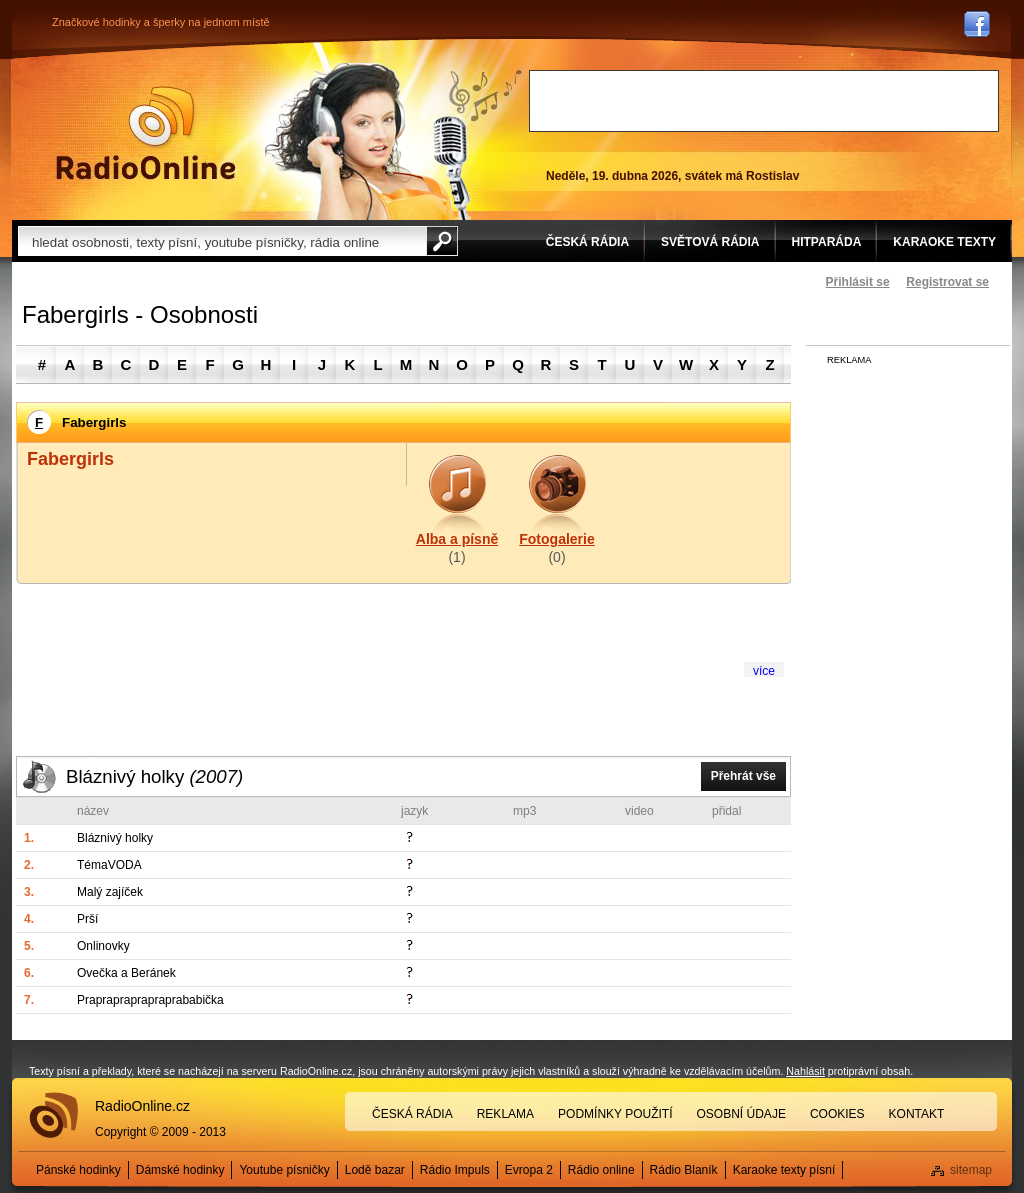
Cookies (837, 1114)
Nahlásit (805, 1071)
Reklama (505, 1114)
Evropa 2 (529, 1170)
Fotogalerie (556, 539)
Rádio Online (146, 133)
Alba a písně (457, 539)
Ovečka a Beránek (126, 973)
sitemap (971, 1170)
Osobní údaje (741, 1114)
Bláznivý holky (154, 776)
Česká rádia (412, 1114)
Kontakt (917, 1114)
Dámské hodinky (180, 1170)
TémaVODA (109, 865)
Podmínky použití (615, 1114)
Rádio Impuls (455, 1170)
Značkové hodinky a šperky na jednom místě (161, 22)
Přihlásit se (858, 282)
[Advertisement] (764, 101)
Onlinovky (103, 946)
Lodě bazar (375, 1170)
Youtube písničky (284, 1170)
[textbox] (222, 241)
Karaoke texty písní (784, 1170)
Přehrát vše (743, 776)
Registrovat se (947, 282)
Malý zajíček (110, 892)
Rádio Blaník (684, 1170)
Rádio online (601, 1170)
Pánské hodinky (78, 1170)
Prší (87, 919)
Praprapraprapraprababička (150, 1000)
